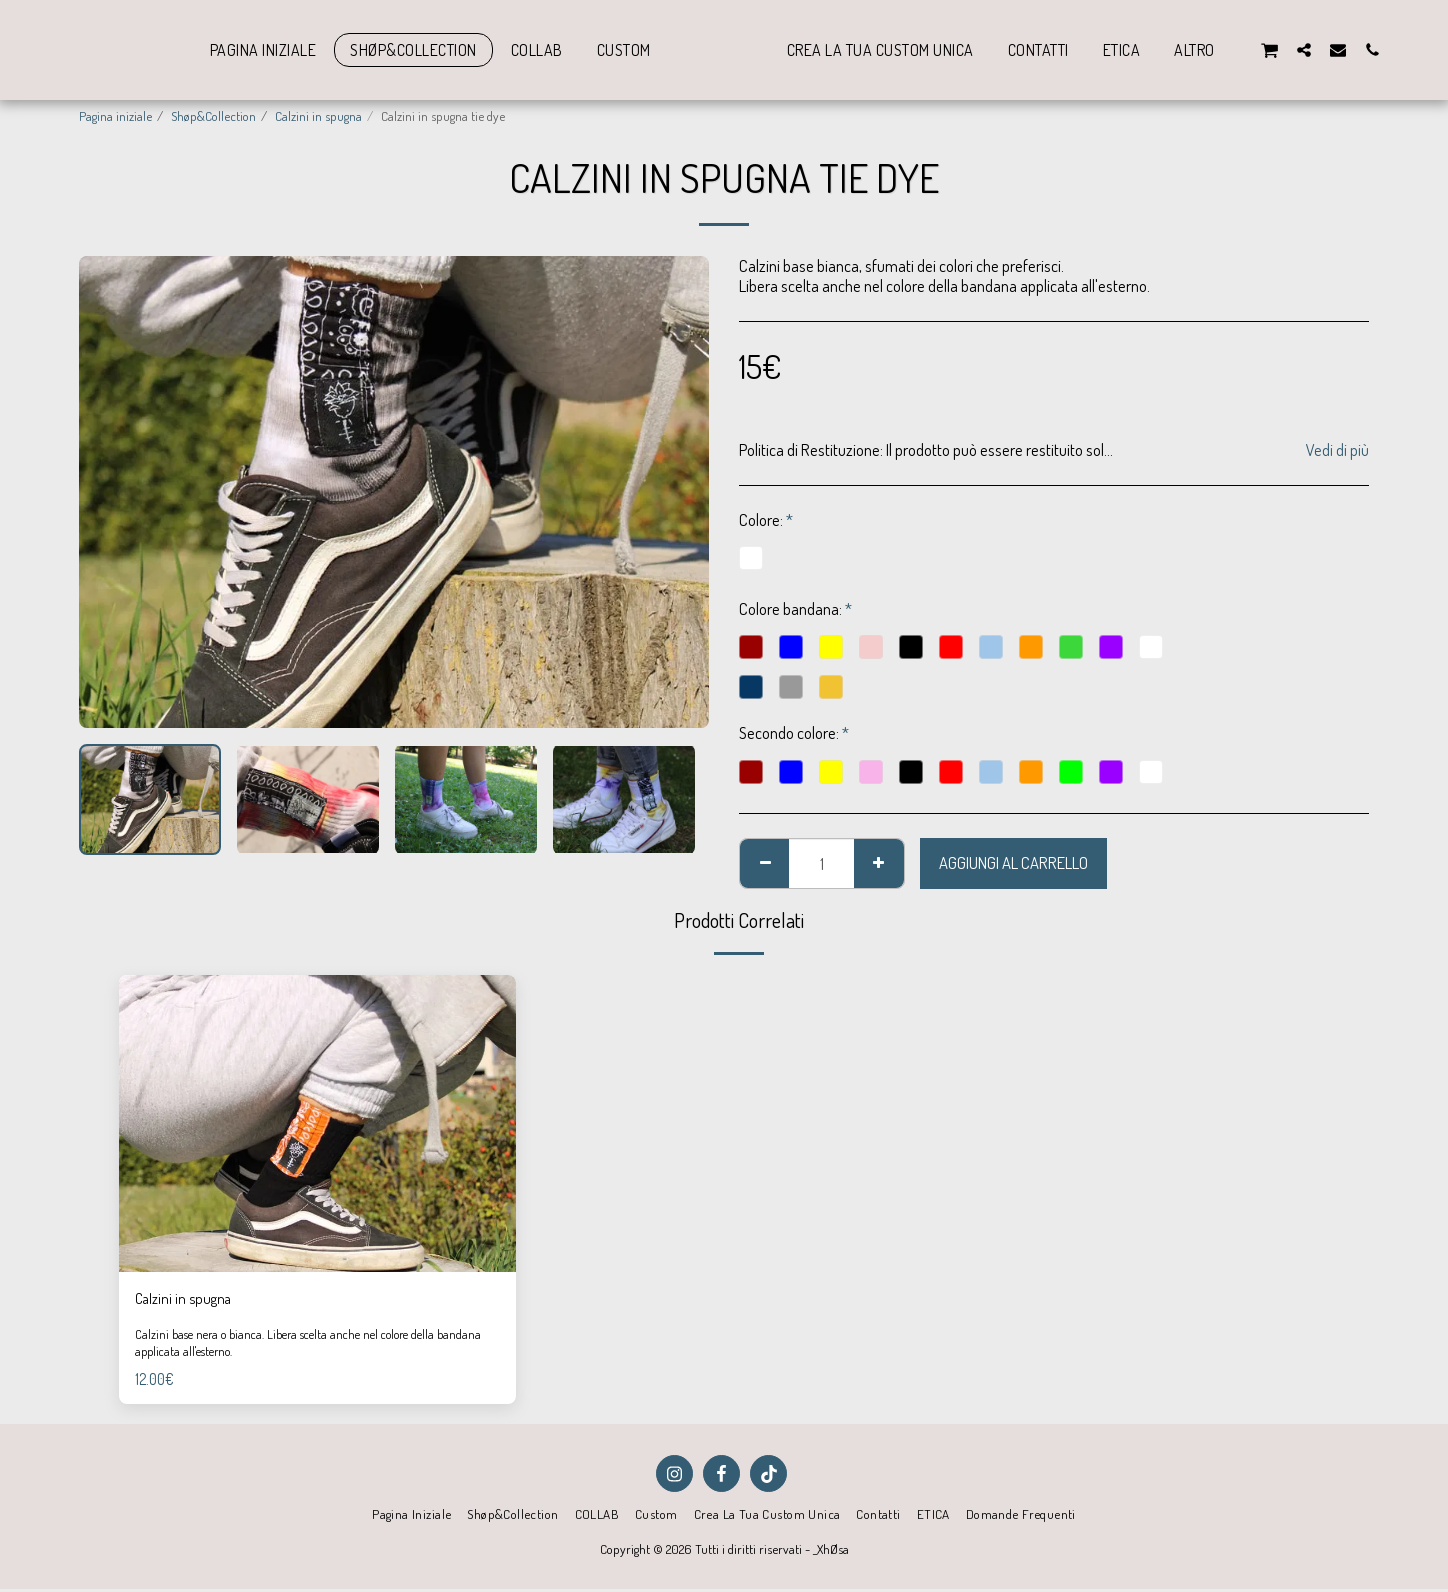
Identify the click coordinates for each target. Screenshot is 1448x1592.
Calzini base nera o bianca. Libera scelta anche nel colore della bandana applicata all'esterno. (296, 1345)
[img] (317, 1123)
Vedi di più (1337, 450)
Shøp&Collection (213, 115)
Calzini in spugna (318, 115)
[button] (1312, 49)
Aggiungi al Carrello (1013, 862)
